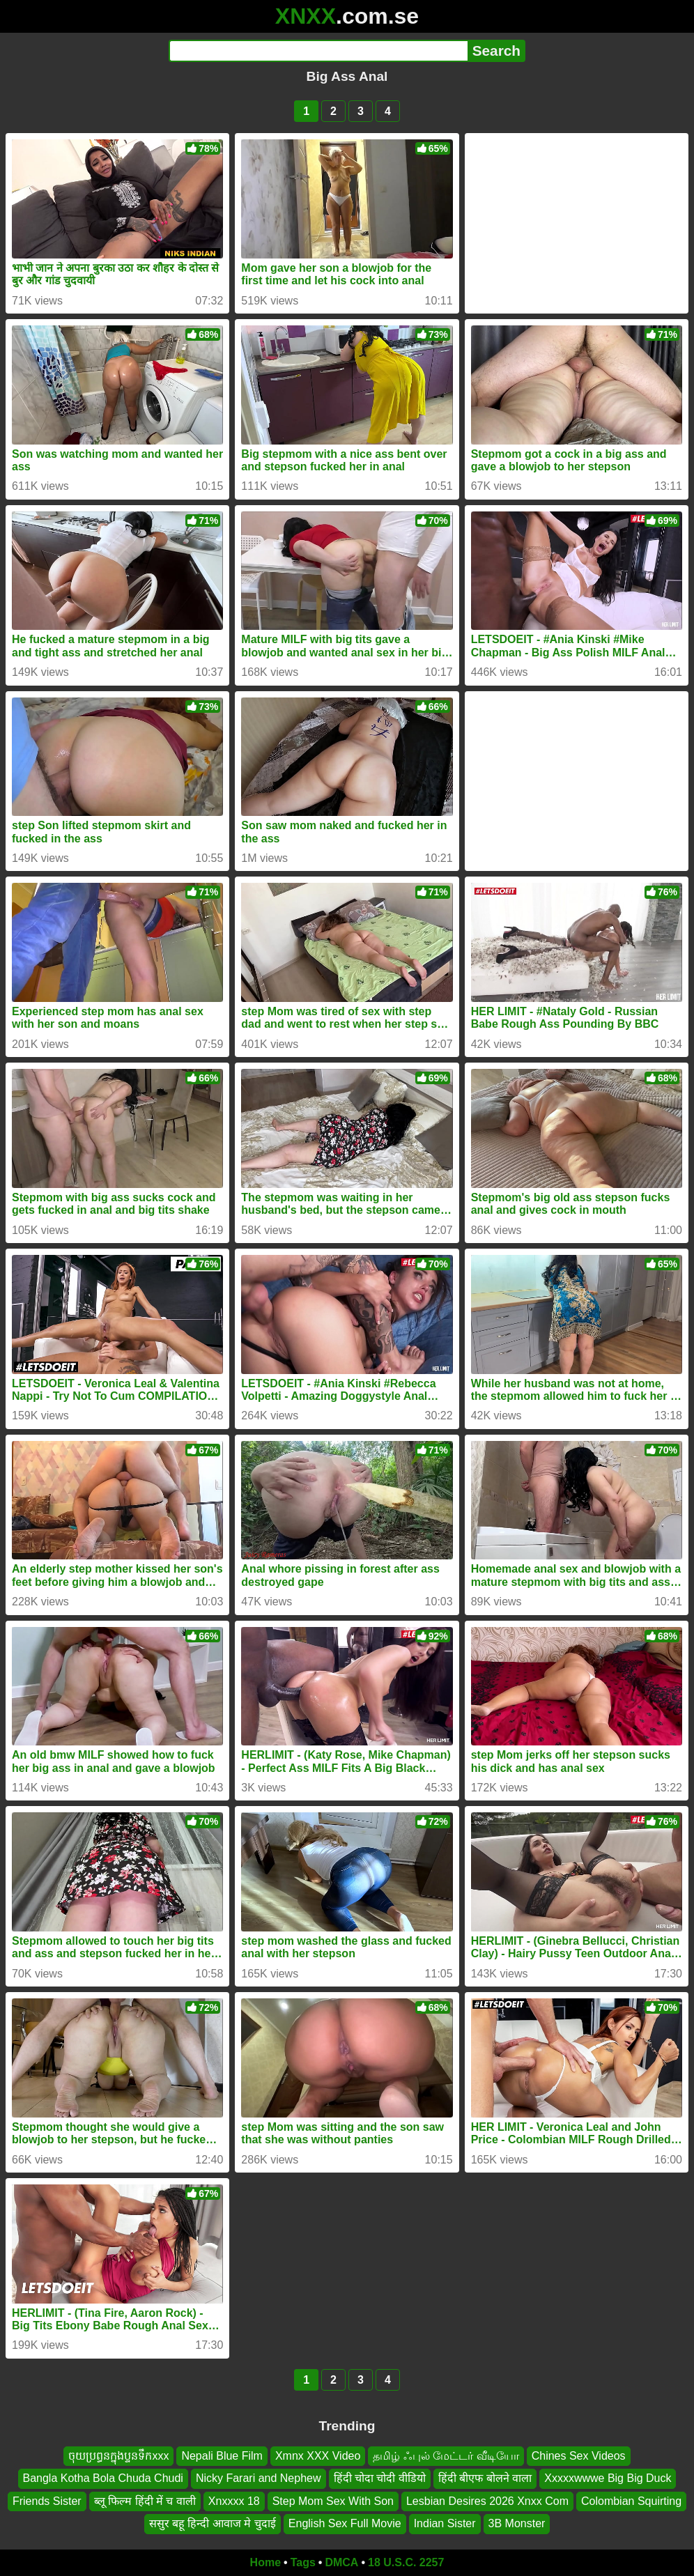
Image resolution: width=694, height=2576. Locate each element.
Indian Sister (445, 2523)
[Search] (318, 51)
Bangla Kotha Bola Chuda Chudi (103, 2478)
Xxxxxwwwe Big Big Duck (607, 2478)
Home (265, 2562)
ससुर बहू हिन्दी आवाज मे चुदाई (212, 2523)
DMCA (341, 2562)
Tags (303, 2562)
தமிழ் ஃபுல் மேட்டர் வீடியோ (445, 2456)
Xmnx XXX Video (317, 2456)
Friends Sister (47, 2501)
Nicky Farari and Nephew (258, 2478)
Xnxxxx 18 (234, 2501)
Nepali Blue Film (221, 2456)
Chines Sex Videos (579, 2456)
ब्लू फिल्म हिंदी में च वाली (145, 2501)
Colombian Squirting (631, 2501)
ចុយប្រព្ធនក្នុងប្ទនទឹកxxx (118, 2456)
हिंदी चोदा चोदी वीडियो (380, 2478)
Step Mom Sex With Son (333, 2501)
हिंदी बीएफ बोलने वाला (485, 2478)
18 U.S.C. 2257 (406, 2562)
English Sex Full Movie (344, 2523)
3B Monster (517, 2523)
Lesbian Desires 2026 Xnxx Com (487, 2501)
